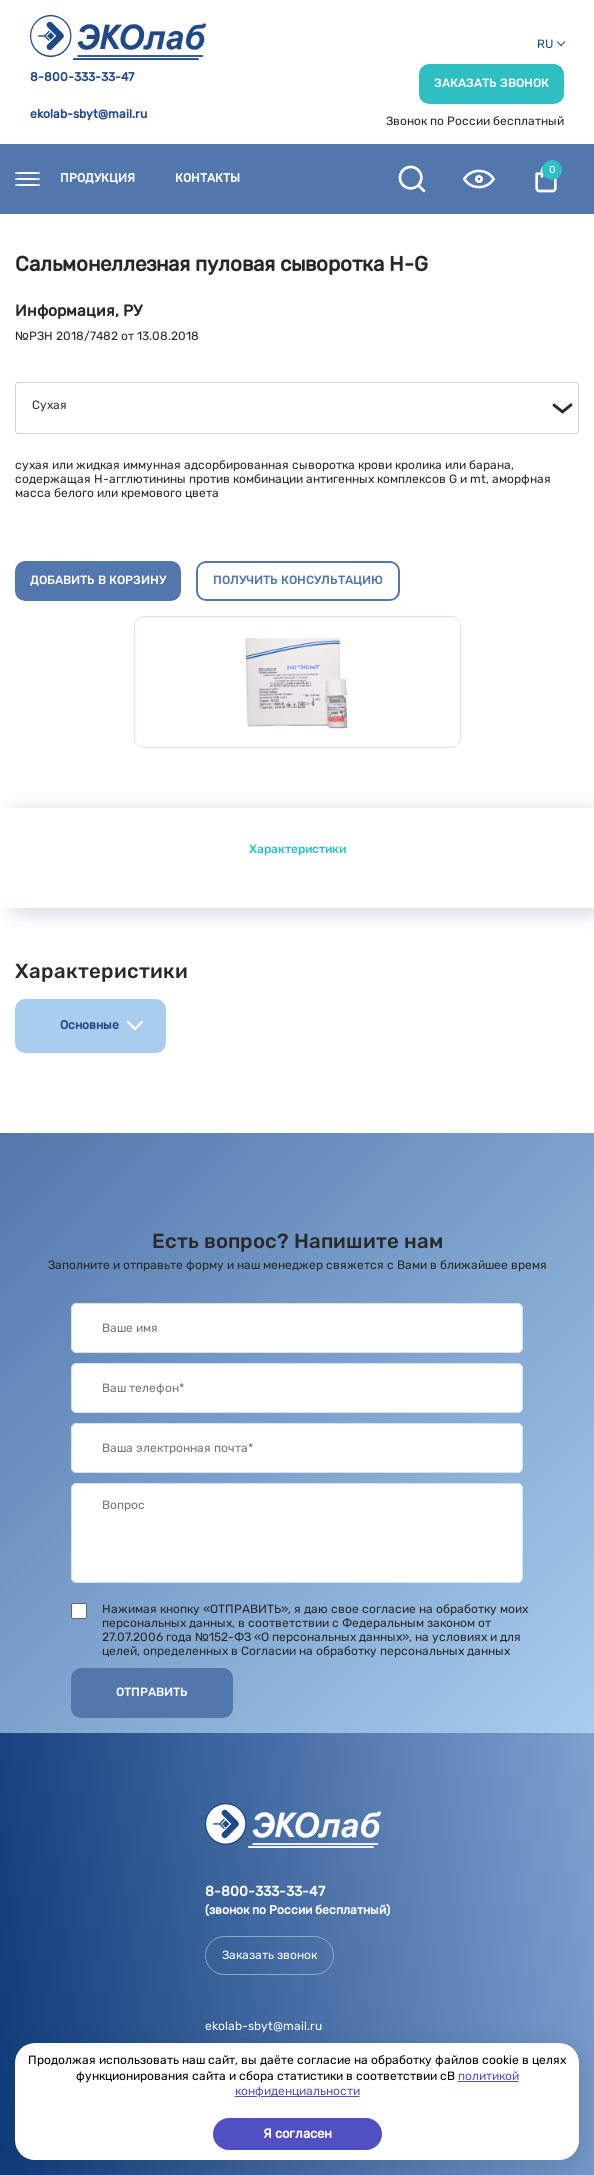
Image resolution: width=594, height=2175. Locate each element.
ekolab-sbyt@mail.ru (88, 114)
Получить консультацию (298, 580)
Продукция (97, 178)
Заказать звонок (491, 83)
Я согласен (297, 2133)
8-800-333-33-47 (82, 77)
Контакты (207, 178)
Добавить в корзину (98, 580)
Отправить (152, 1692)
